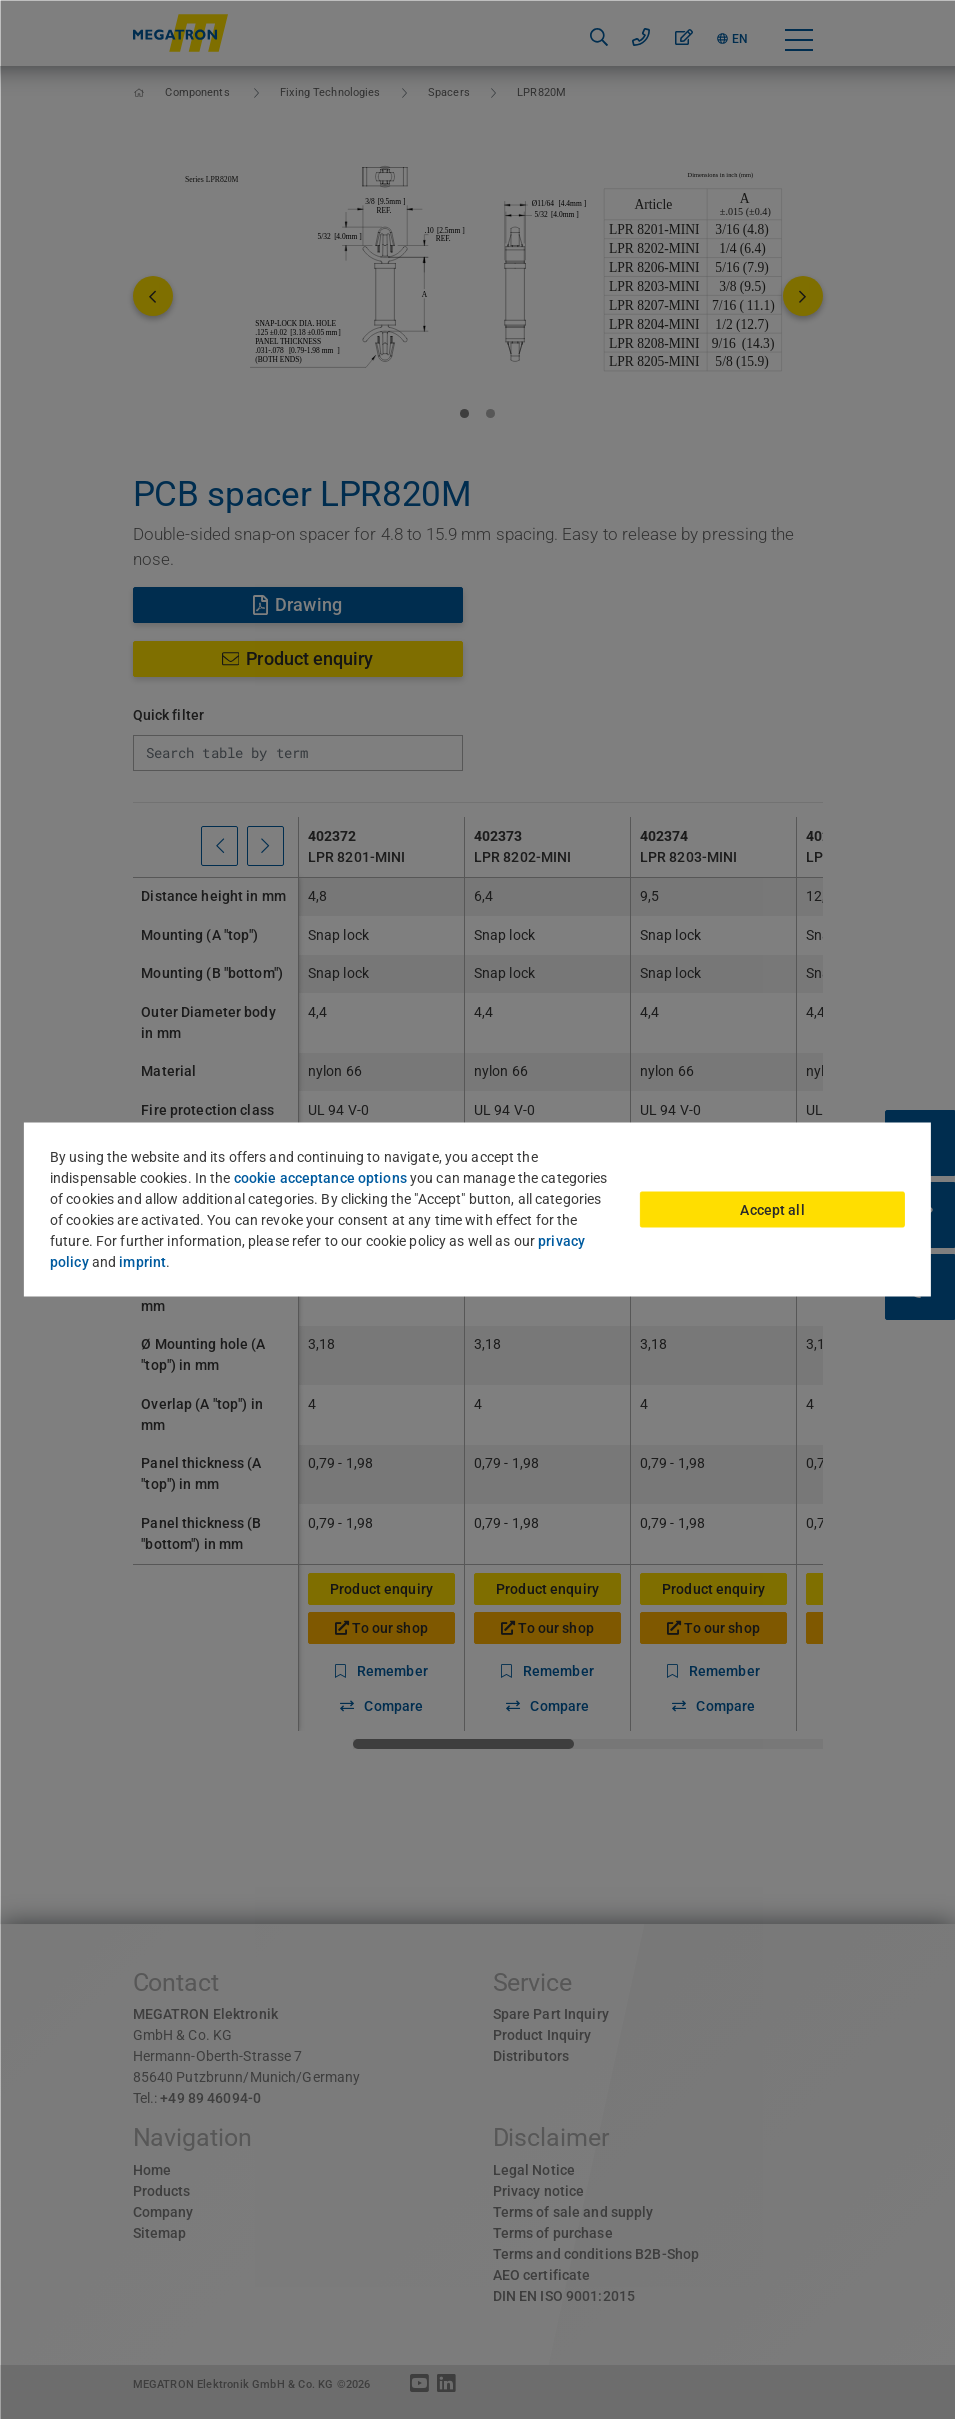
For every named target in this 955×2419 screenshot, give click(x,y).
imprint (142, 1262)
